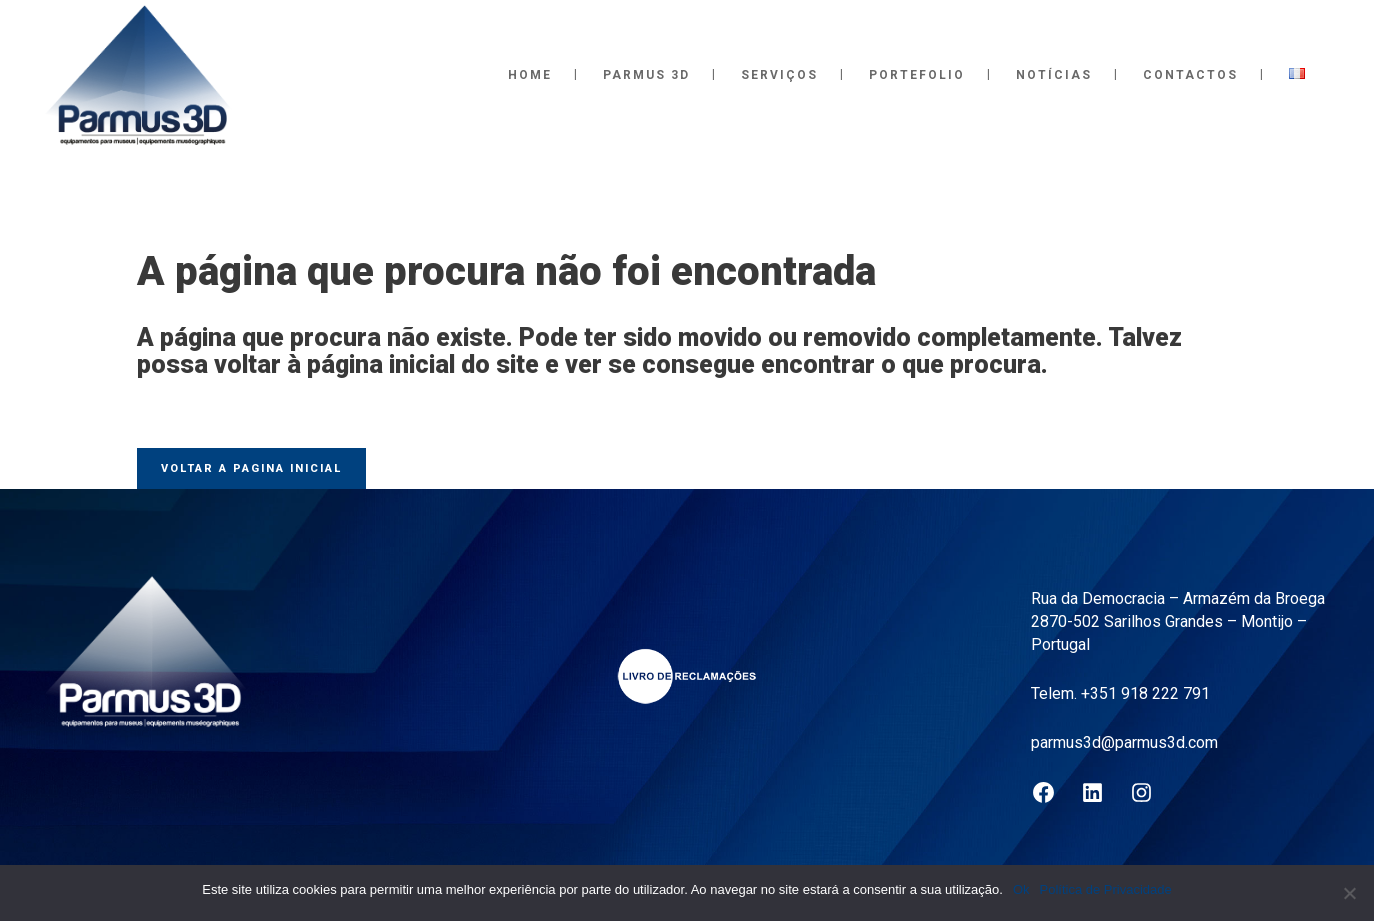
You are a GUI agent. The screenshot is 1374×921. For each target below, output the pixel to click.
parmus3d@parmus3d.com (1124, 742)
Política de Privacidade (1106, 889)
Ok (1021, 889)
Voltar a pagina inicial (251, 468)
